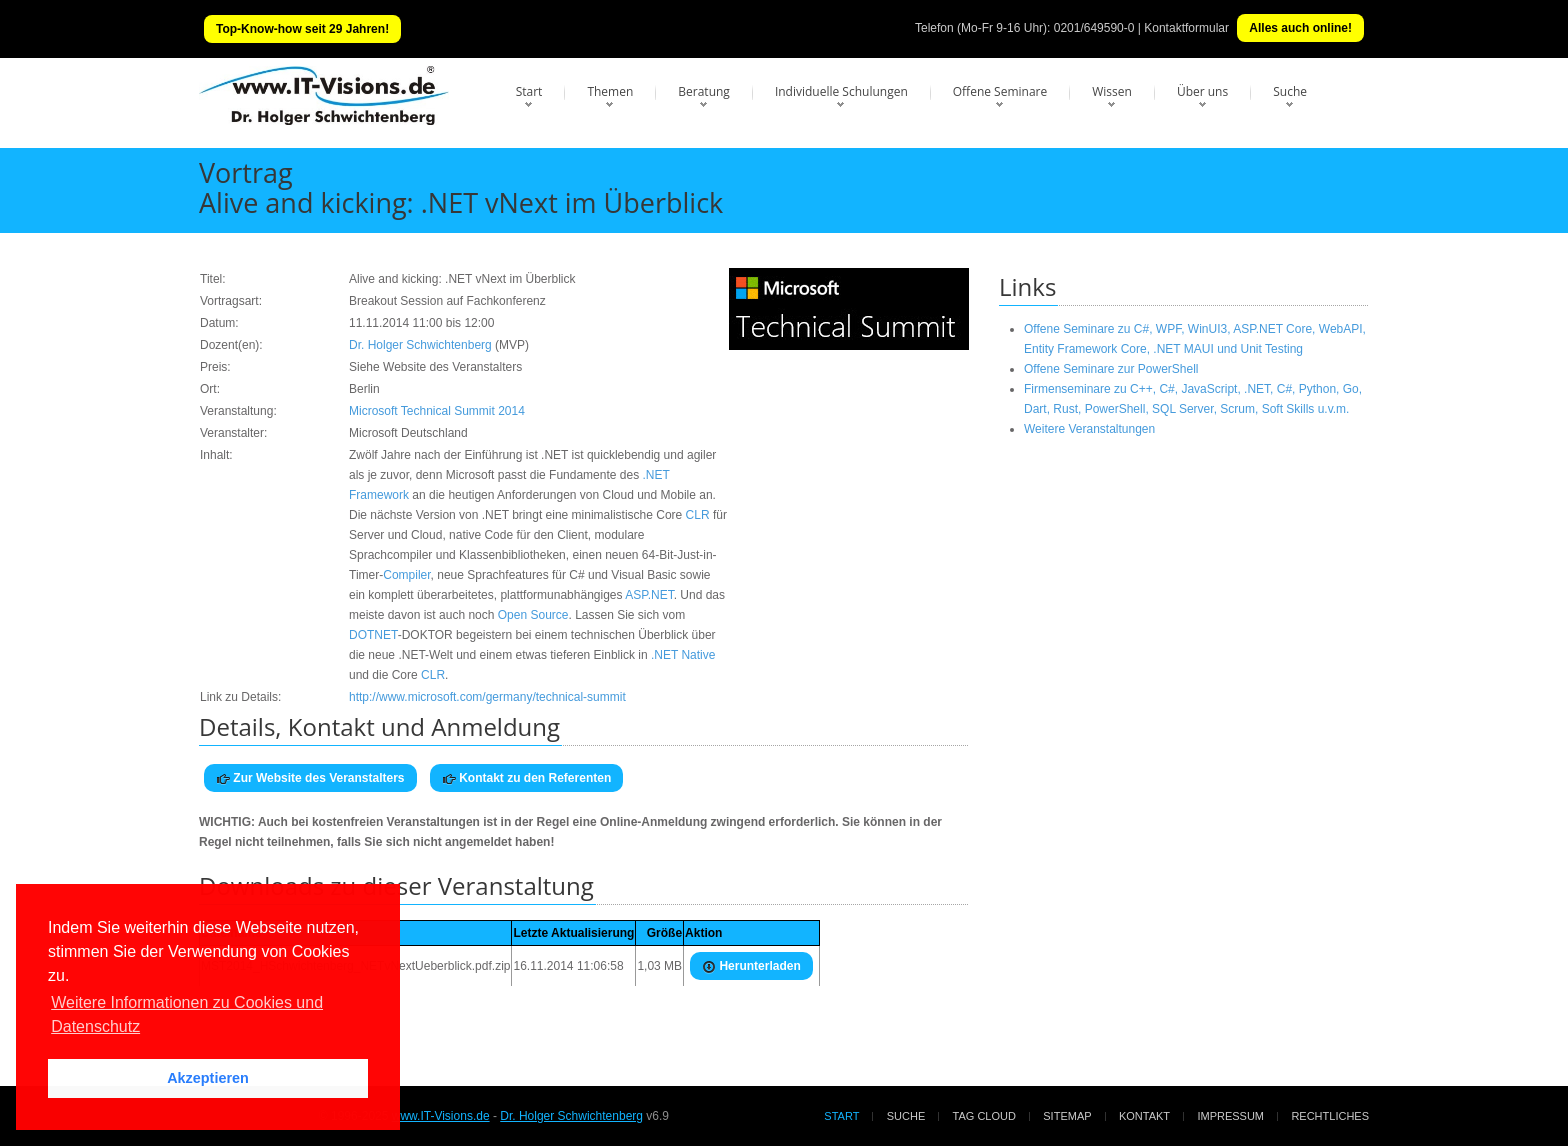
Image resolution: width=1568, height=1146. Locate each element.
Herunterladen (751, 966)
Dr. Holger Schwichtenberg (420, 345)
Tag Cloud (984, 1116)
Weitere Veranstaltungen (1089, 429)
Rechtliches (1330, 1116)
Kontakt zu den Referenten (526, 778)
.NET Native (683, 655)
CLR (698, 515)
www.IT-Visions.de (441, 1116)
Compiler (406, 575)
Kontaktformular (1186, 28)
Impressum (1230, 1116)
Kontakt (1144, 1116)
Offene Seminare (1000, 91)
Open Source (533, 615)
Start (529, 91)
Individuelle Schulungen (841, 91)
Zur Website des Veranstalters (310, 778)
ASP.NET (649, 595)
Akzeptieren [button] (208, 1078)
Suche (1290, 91)
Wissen (1112, 91)
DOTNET (373, 635)
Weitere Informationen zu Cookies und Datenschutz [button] (187, 1014)
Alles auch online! (1300, 28)
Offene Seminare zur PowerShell (1111, 369)
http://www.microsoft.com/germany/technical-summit (487, 697)
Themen (610, 91)
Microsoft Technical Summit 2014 (437, 411)
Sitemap (1067, 1116)
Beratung (704, 91)
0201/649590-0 (1094, 28)
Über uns (1202, 91)
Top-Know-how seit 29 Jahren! (302, 29)
